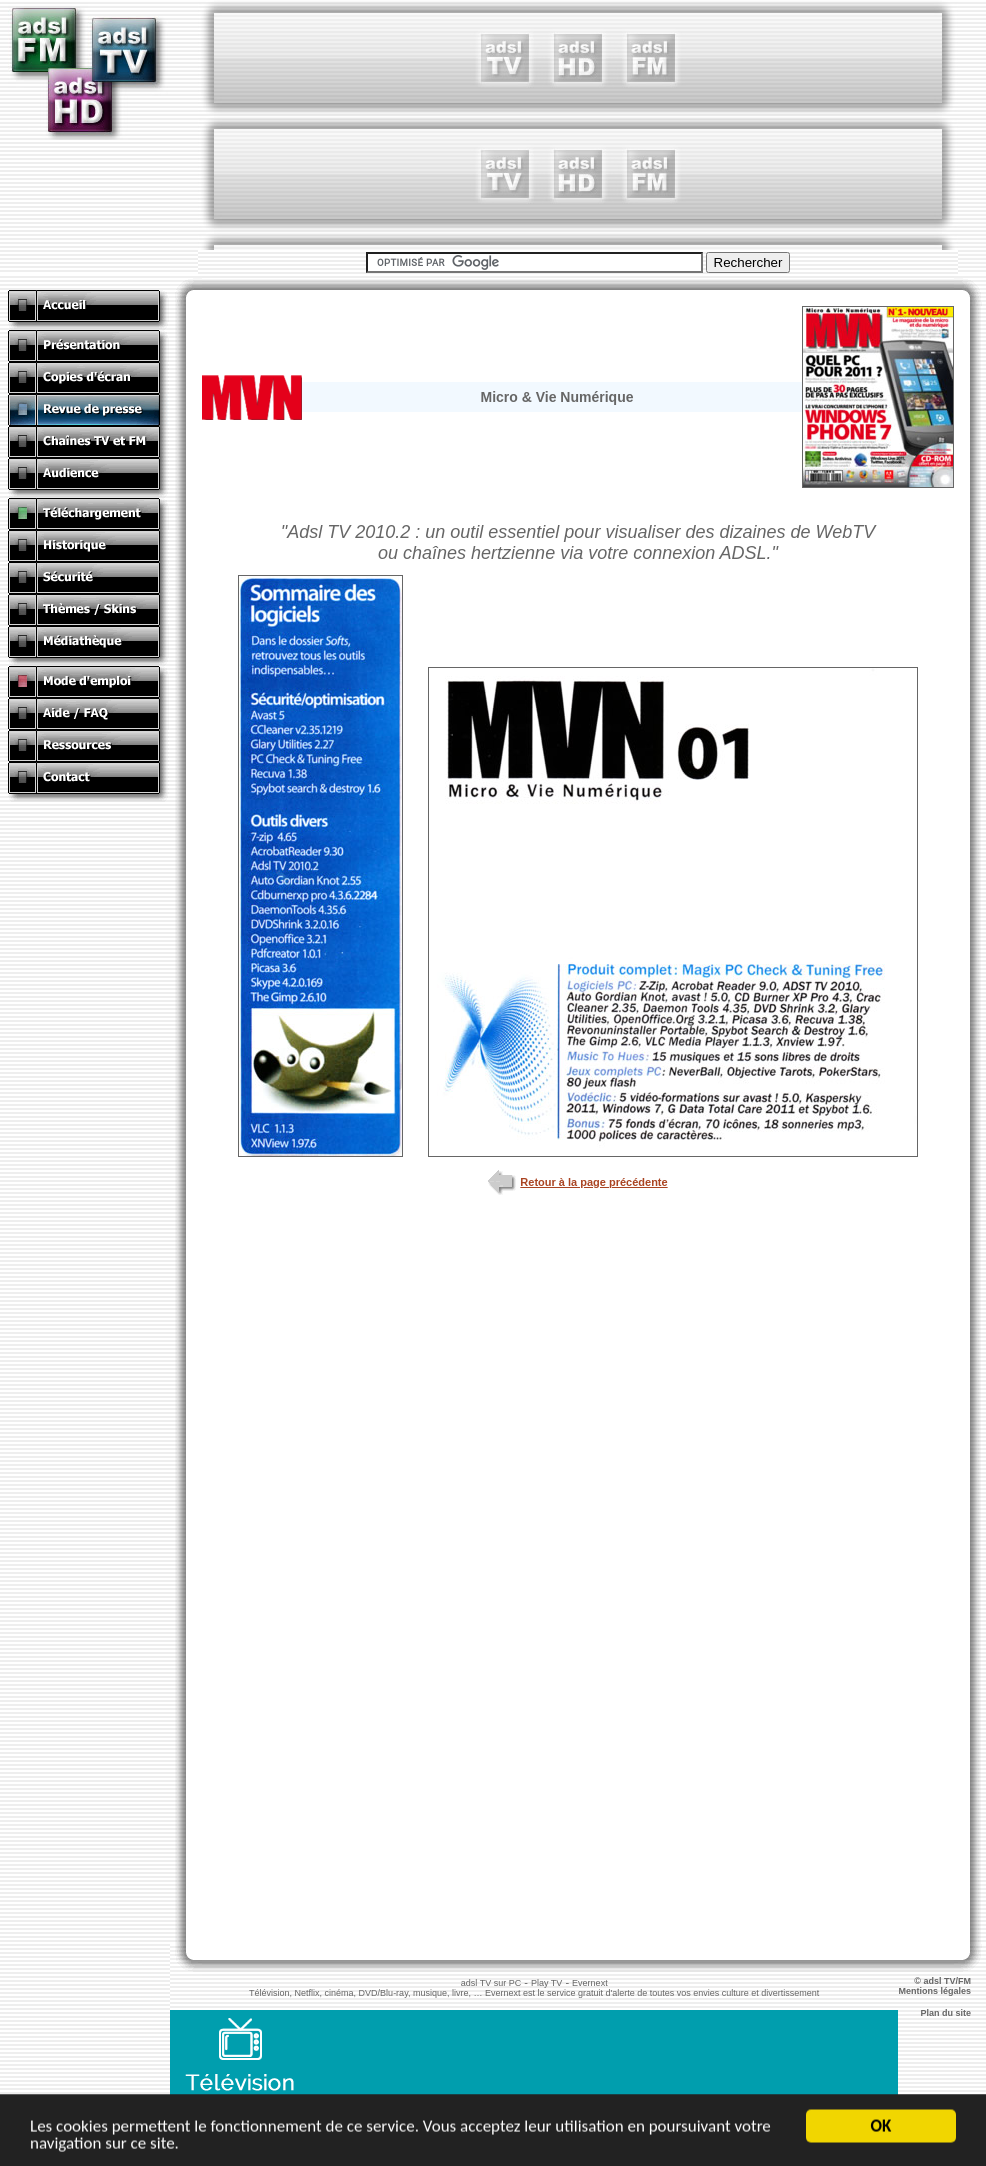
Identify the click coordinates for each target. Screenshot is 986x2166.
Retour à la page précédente (577, 1182)
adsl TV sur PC (491, 1983)
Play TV (546, 1983)
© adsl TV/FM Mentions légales (942, 1986)
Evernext (590, 1983)
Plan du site (953, 2013)
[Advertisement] (578, 125)
